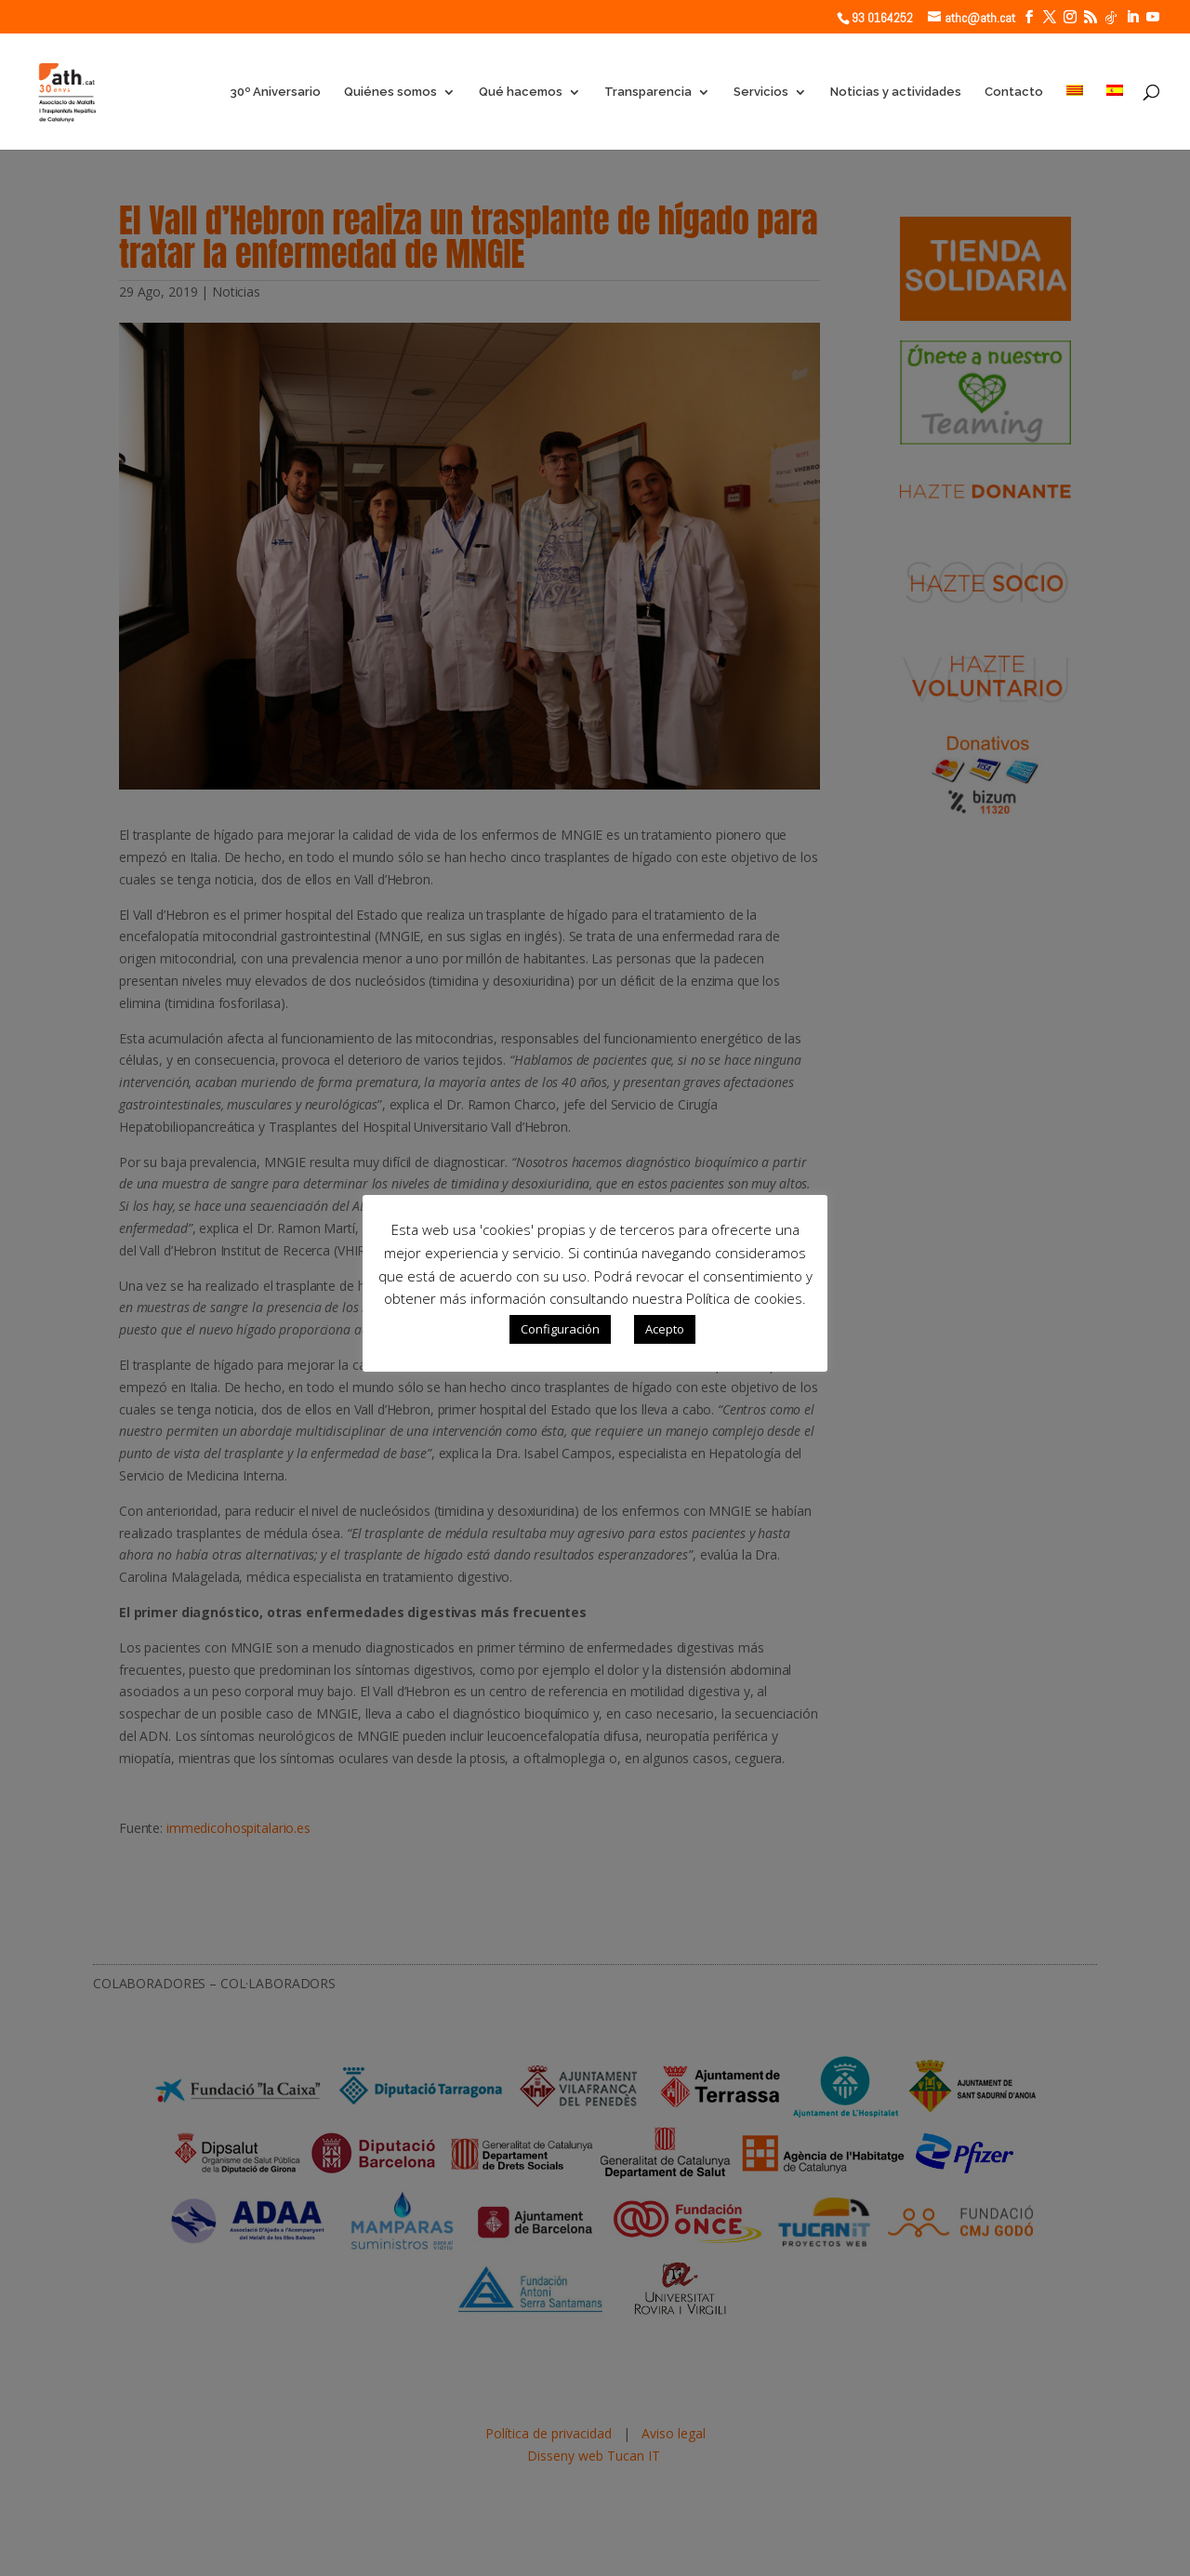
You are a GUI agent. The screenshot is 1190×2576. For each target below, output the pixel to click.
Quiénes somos (390, 92)
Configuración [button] (560, 1329)
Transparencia (648, 92)
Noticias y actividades (895, 92)
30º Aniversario (275, 92)
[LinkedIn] (1132, 17)
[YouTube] (1152, 17)
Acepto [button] (664, 1329)
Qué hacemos (520, 92)
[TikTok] (1110, 17)
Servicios (761, 92)
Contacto (1014, 92)
